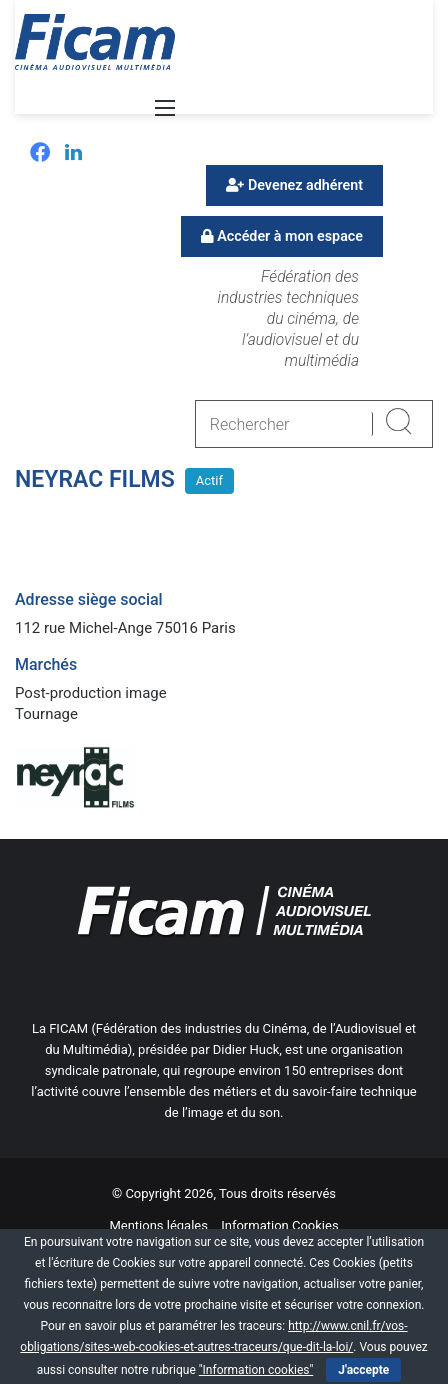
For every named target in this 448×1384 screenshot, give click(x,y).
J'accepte (363, 1370)
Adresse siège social (89, 599)
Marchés (46, 664)
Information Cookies (279, 1225)
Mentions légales (158, 1225)
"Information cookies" (256, 1370)
